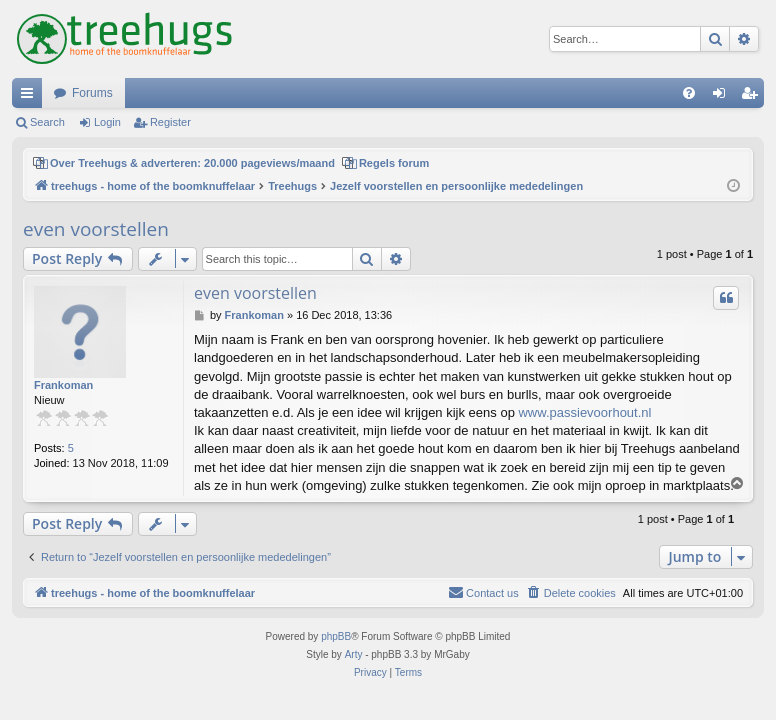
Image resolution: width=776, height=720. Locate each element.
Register (170, 122)
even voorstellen (96, 229)
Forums (92, 93)
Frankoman (63, 385)
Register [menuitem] (753, 97)
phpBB (336, 636)
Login (107, 122)
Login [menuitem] (723, 97)
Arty (354, 654)
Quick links (31, 97)
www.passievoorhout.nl (584, 412)
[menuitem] (689, 93)
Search (47, 122)
